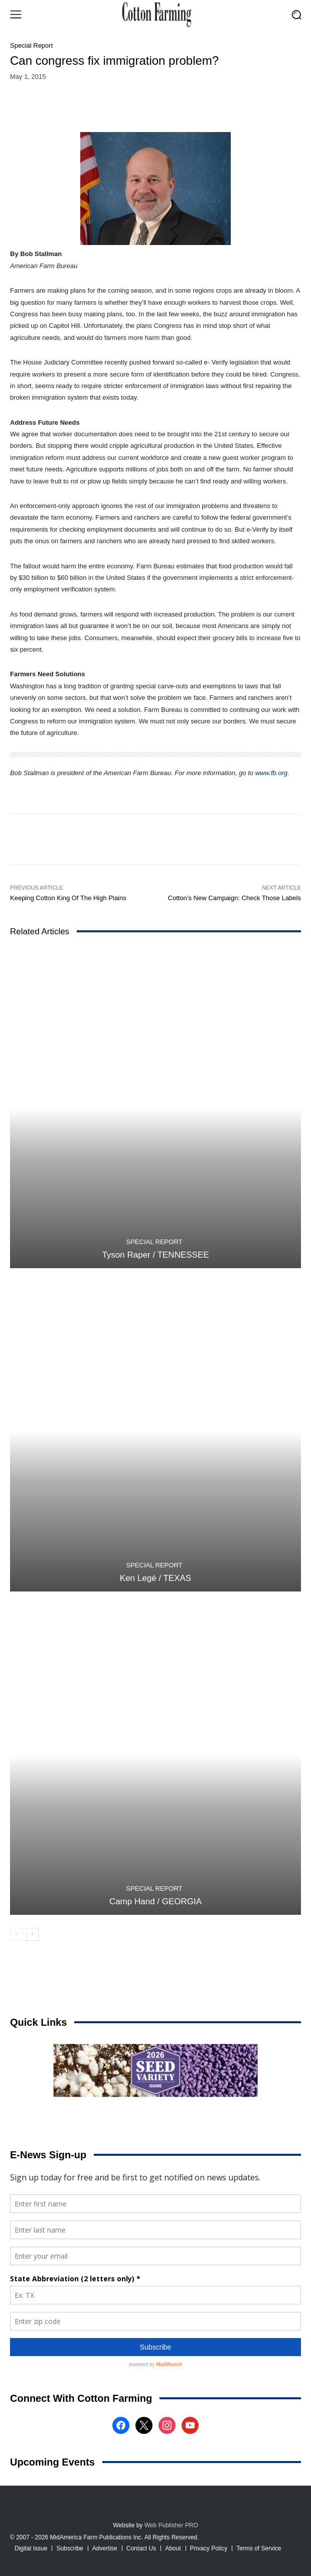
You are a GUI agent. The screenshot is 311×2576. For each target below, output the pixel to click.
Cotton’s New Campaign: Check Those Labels (234, 898)
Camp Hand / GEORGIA (155, 1901)
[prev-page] (16, 1934)
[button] (296, 14)
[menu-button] (15, 14)
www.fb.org (271, 773)
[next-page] (32, 1934)
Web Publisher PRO (171, 2525)
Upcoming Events (52, 2462)
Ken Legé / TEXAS (155, 1578)
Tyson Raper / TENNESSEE (155, 1255)
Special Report (31, 45)
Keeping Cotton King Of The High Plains (68, 898)
